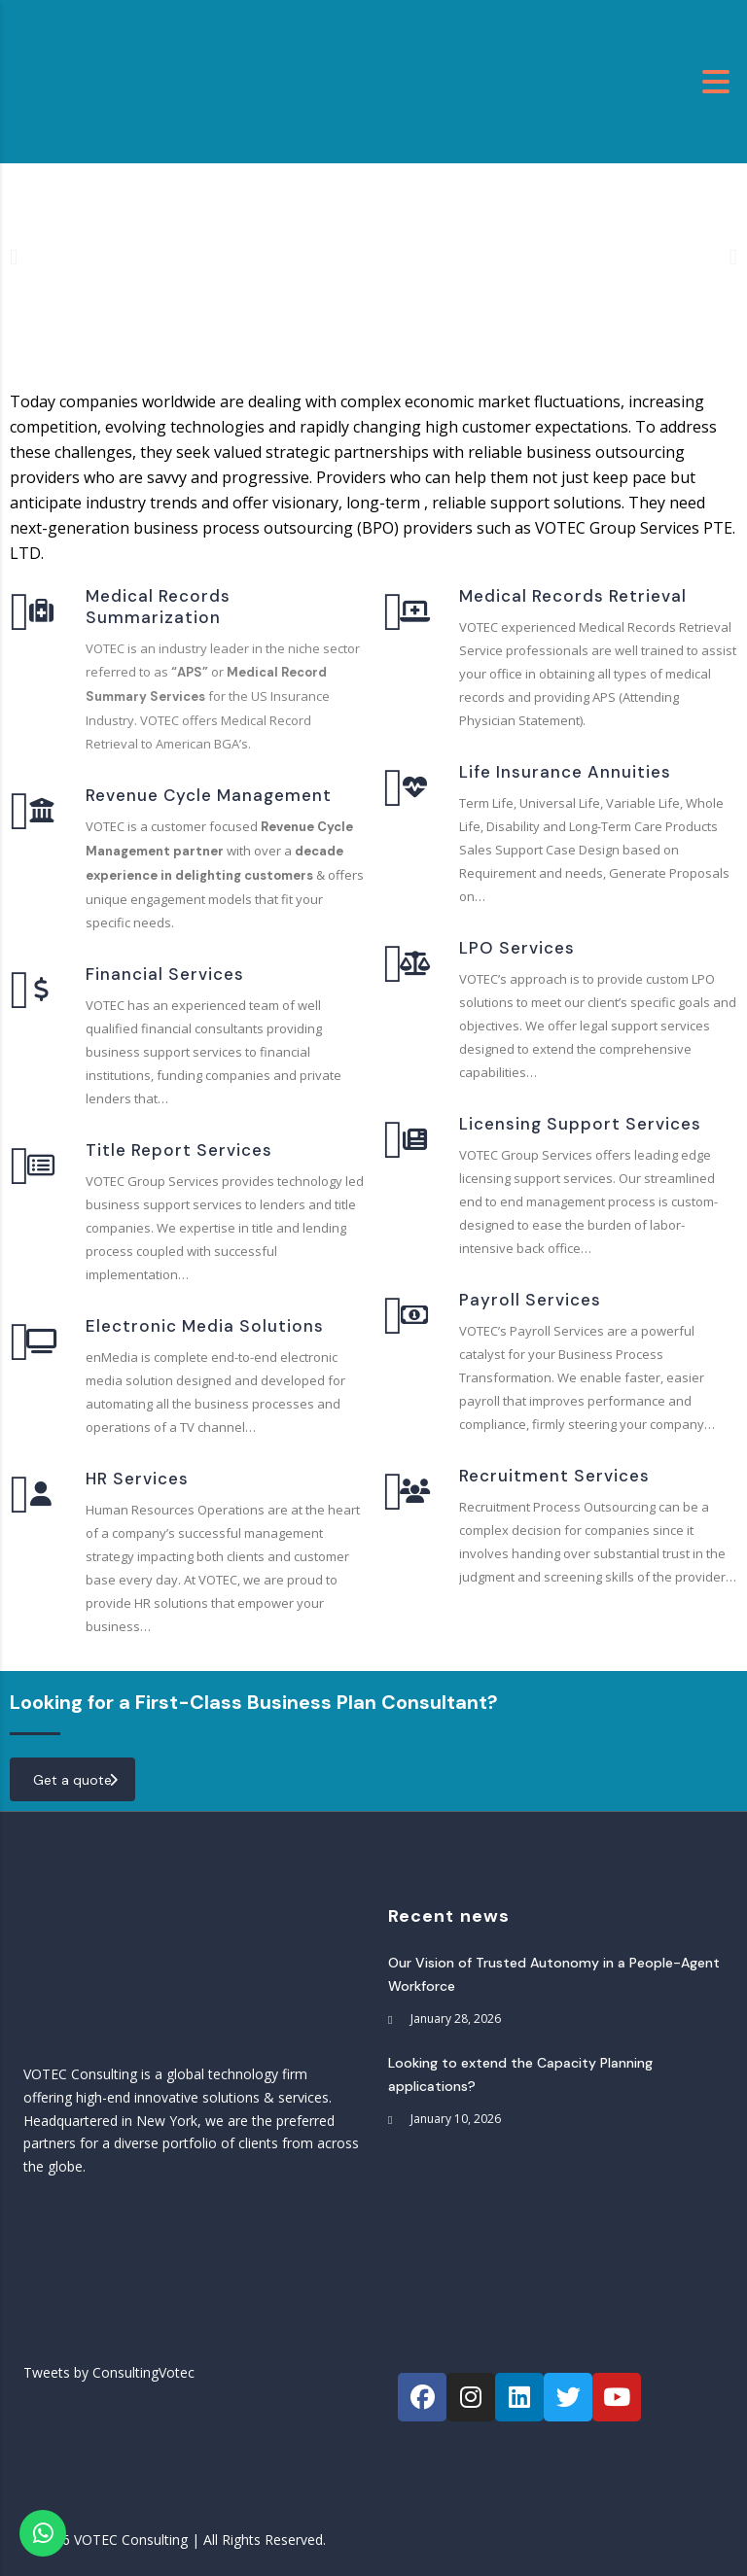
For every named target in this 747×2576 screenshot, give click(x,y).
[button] (14, 256)
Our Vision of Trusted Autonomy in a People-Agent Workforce (554, 1974)
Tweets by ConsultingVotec (109, 2372)
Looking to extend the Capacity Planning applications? (520, 2074)
